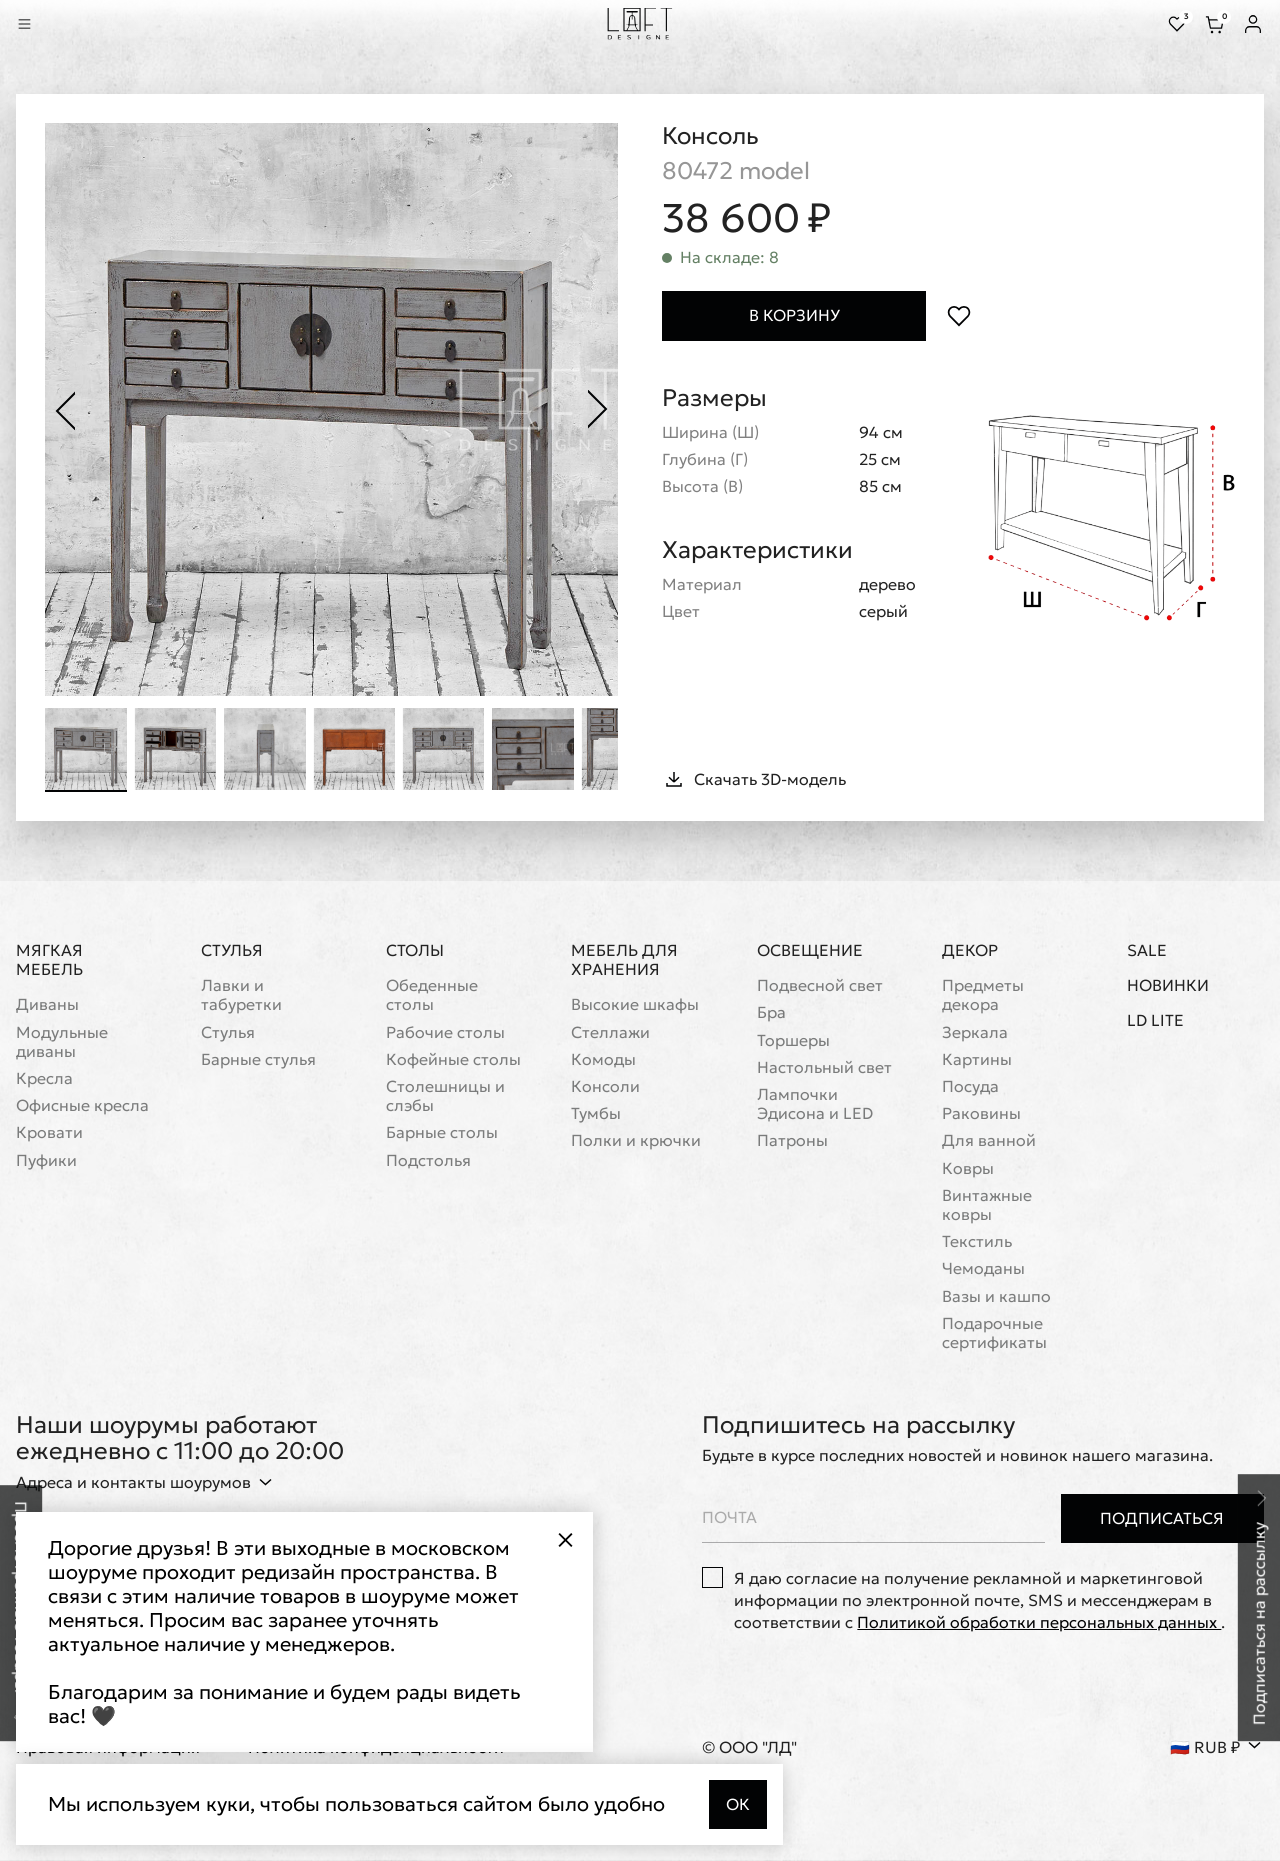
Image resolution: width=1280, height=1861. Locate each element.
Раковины (981, 1113)
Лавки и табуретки (241, 995)
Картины (977, 1059)
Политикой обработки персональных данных (1039, 1623)
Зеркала (975, 1032)
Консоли (605, 1086)
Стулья (232, 950)
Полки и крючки (636, 1141)
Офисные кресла (82, 1105)
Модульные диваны (62, 1042)
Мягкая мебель (49, 959)
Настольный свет (824, 1067)
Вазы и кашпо (996, 1296)
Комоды (603, 1059)
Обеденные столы (432, 995)
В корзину (794, 316)
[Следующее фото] (598, 410)
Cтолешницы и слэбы (445, 1096)
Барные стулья (258, 1059)
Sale (1147, 950)
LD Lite (1155, 1021)
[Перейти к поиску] (52, 24)
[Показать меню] (24, 24)
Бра (771, 1013)
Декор (970, 950)
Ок (738, 1804)
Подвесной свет (820, 985)
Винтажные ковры (987, 1205)
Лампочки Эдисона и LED (815, 1104)
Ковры (968, 1168)
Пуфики (46, 1160)
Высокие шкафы (635, 1005)
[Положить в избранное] (958, 316)
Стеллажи (610, 1032)
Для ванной (989, 1141)
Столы (415, 950)
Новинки (1168, 985)
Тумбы (596, 1113)
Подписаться (1162, 1518)
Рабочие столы (445, 1032)
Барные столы (442, 1133)
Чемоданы (983, 1268)
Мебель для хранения (624, 959)
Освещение (810, 950)
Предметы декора (983, 995)
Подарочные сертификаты (994, 1333)
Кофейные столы (453, 1059)
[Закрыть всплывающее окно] (565, 1540)
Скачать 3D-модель (754, 779)
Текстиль (977, 1241)
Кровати (49, 1133)
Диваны (47, 1005)
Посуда (970, 1086)
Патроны (792, 1141)
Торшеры (793, 1040)
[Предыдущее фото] (66, 410)
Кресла (44, 1078)
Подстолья (428, 1160)
